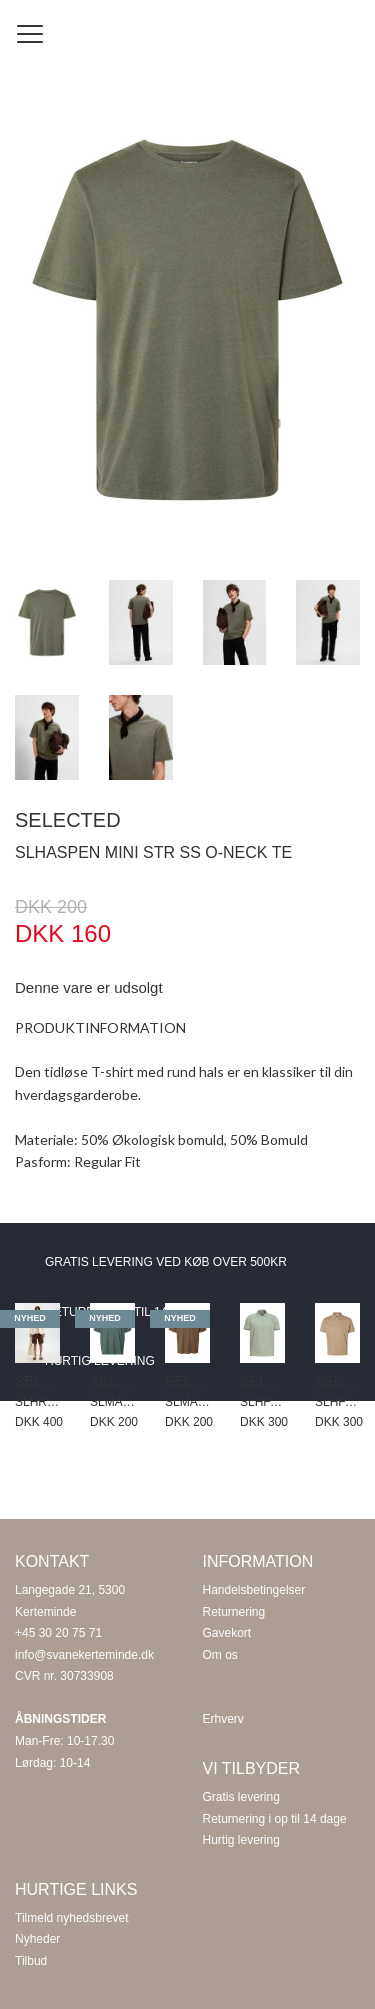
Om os (220, 1655)
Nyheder (37, 1939)
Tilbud (31, 1961)
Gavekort (227, 1633)
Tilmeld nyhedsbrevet (72, 1918)
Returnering (234, 1612)
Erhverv (223, 1719)
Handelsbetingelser (254, 1590)
